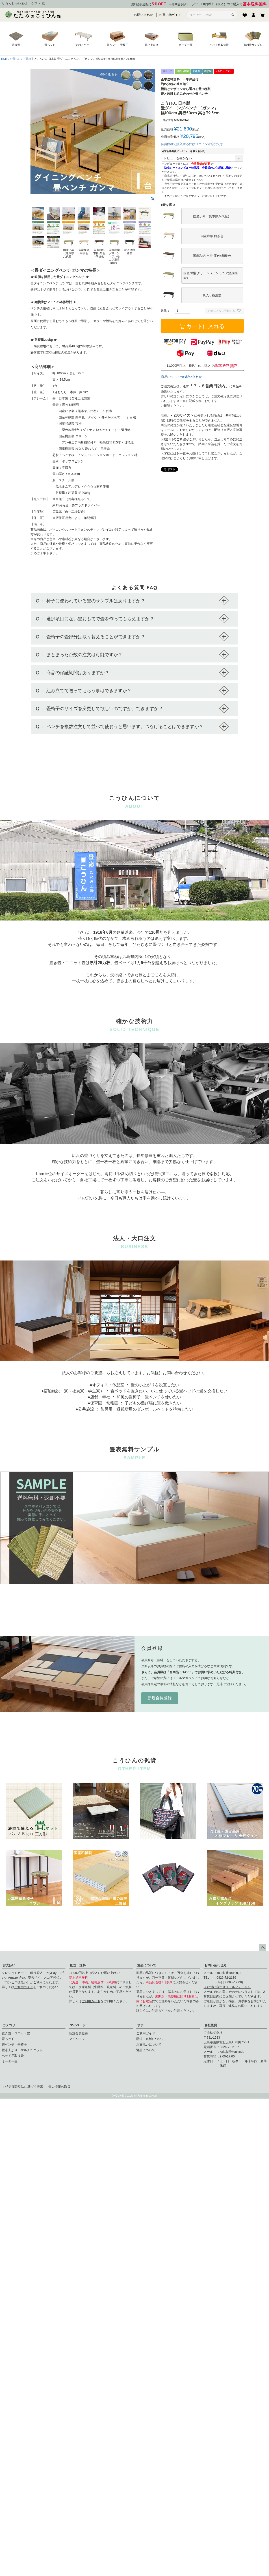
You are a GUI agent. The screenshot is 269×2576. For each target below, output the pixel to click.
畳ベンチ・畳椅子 (23, 58)
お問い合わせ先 (215, 1965)
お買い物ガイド (170, 15)
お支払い (9, 1965)
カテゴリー (10, 2025)
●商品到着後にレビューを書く (183, 151)
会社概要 (210, 2025)
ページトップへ (262, 1947)
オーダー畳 (9, 2061)
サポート (143, 2025)
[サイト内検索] (209, 15)
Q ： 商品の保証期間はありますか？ (132, 672)
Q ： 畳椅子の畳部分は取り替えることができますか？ (132, 636)
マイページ (78, 2025)
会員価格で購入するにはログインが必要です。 (194, 144)
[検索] (233, 15)
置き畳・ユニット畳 (16, 2033)
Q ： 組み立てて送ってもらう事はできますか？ (132, 690)
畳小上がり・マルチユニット (22, 2050)
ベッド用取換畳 (13, 2055)
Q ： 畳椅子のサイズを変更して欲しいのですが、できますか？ (132, 708)
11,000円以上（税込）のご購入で (231, 4)
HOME (5, 58)
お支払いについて (148, 2044)
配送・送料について (150, 2039)
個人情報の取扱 (59, 2086)
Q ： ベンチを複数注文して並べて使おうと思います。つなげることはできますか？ (132, 726)
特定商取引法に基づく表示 (24, 2086)
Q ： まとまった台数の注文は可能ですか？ (132, 654)
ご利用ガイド (23, 1987)
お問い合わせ (143, 15)
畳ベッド (8, 2039)
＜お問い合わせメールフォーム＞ (227, 1987)
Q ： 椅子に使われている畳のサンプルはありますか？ (132, 600)
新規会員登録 (160, 1698)
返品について (146, 1965)
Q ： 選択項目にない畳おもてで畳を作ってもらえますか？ (132, 618)
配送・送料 (78, 1965)
